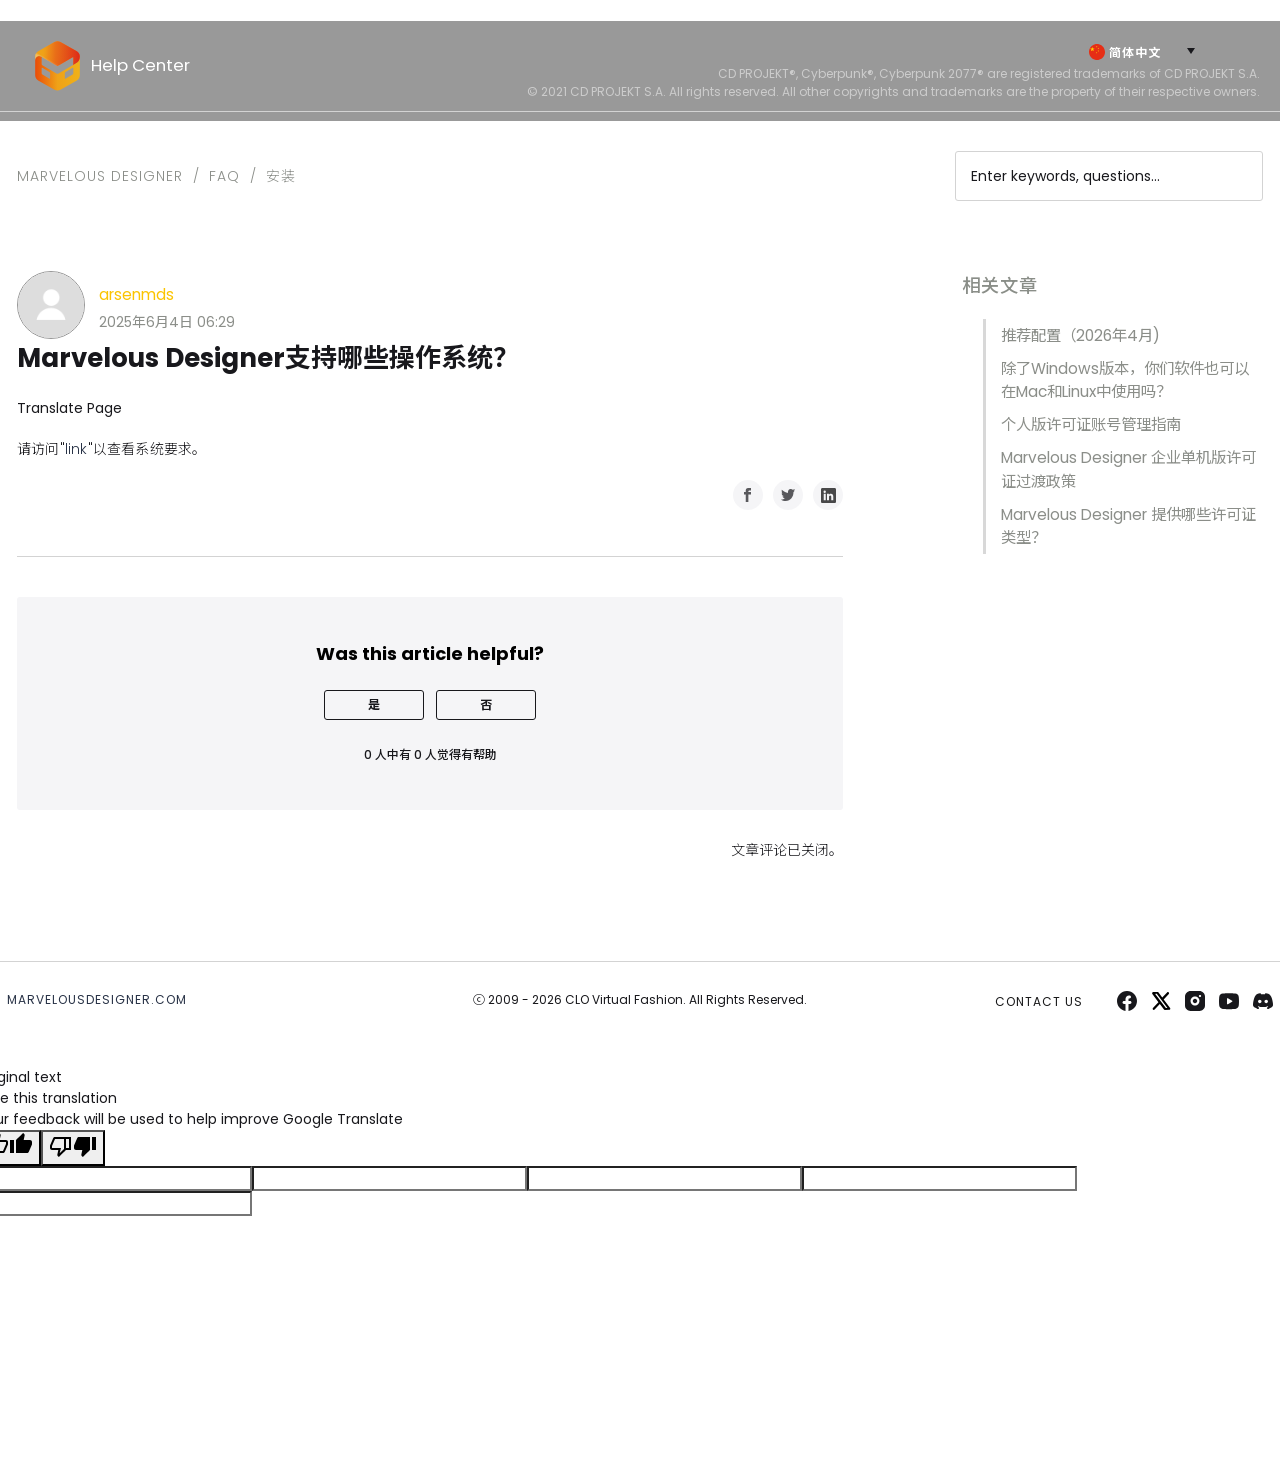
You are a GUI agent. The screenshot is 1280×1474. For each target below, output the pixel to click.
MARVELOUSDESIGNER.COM (97, 999)
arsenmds (136, 294)
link (76, 449)
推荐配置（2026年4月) (1080, 335)
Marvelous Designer (100, 176)
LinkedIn (828, 495)
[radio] (374, 705)
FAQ (224, 176)
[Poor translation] (73, 1148)
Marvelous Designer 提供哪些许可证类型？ (1128, 526)
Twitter (788, 495)
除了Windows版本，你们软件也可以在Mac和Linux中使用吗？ (1125, 380)
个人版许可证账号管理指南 (1091, 424)
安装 (281, 176)
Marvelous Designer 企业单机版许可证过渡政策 (1128, 469)
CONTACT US (1039, 1001)
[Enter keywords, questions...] (1109, 176)
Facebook (748, 495)
